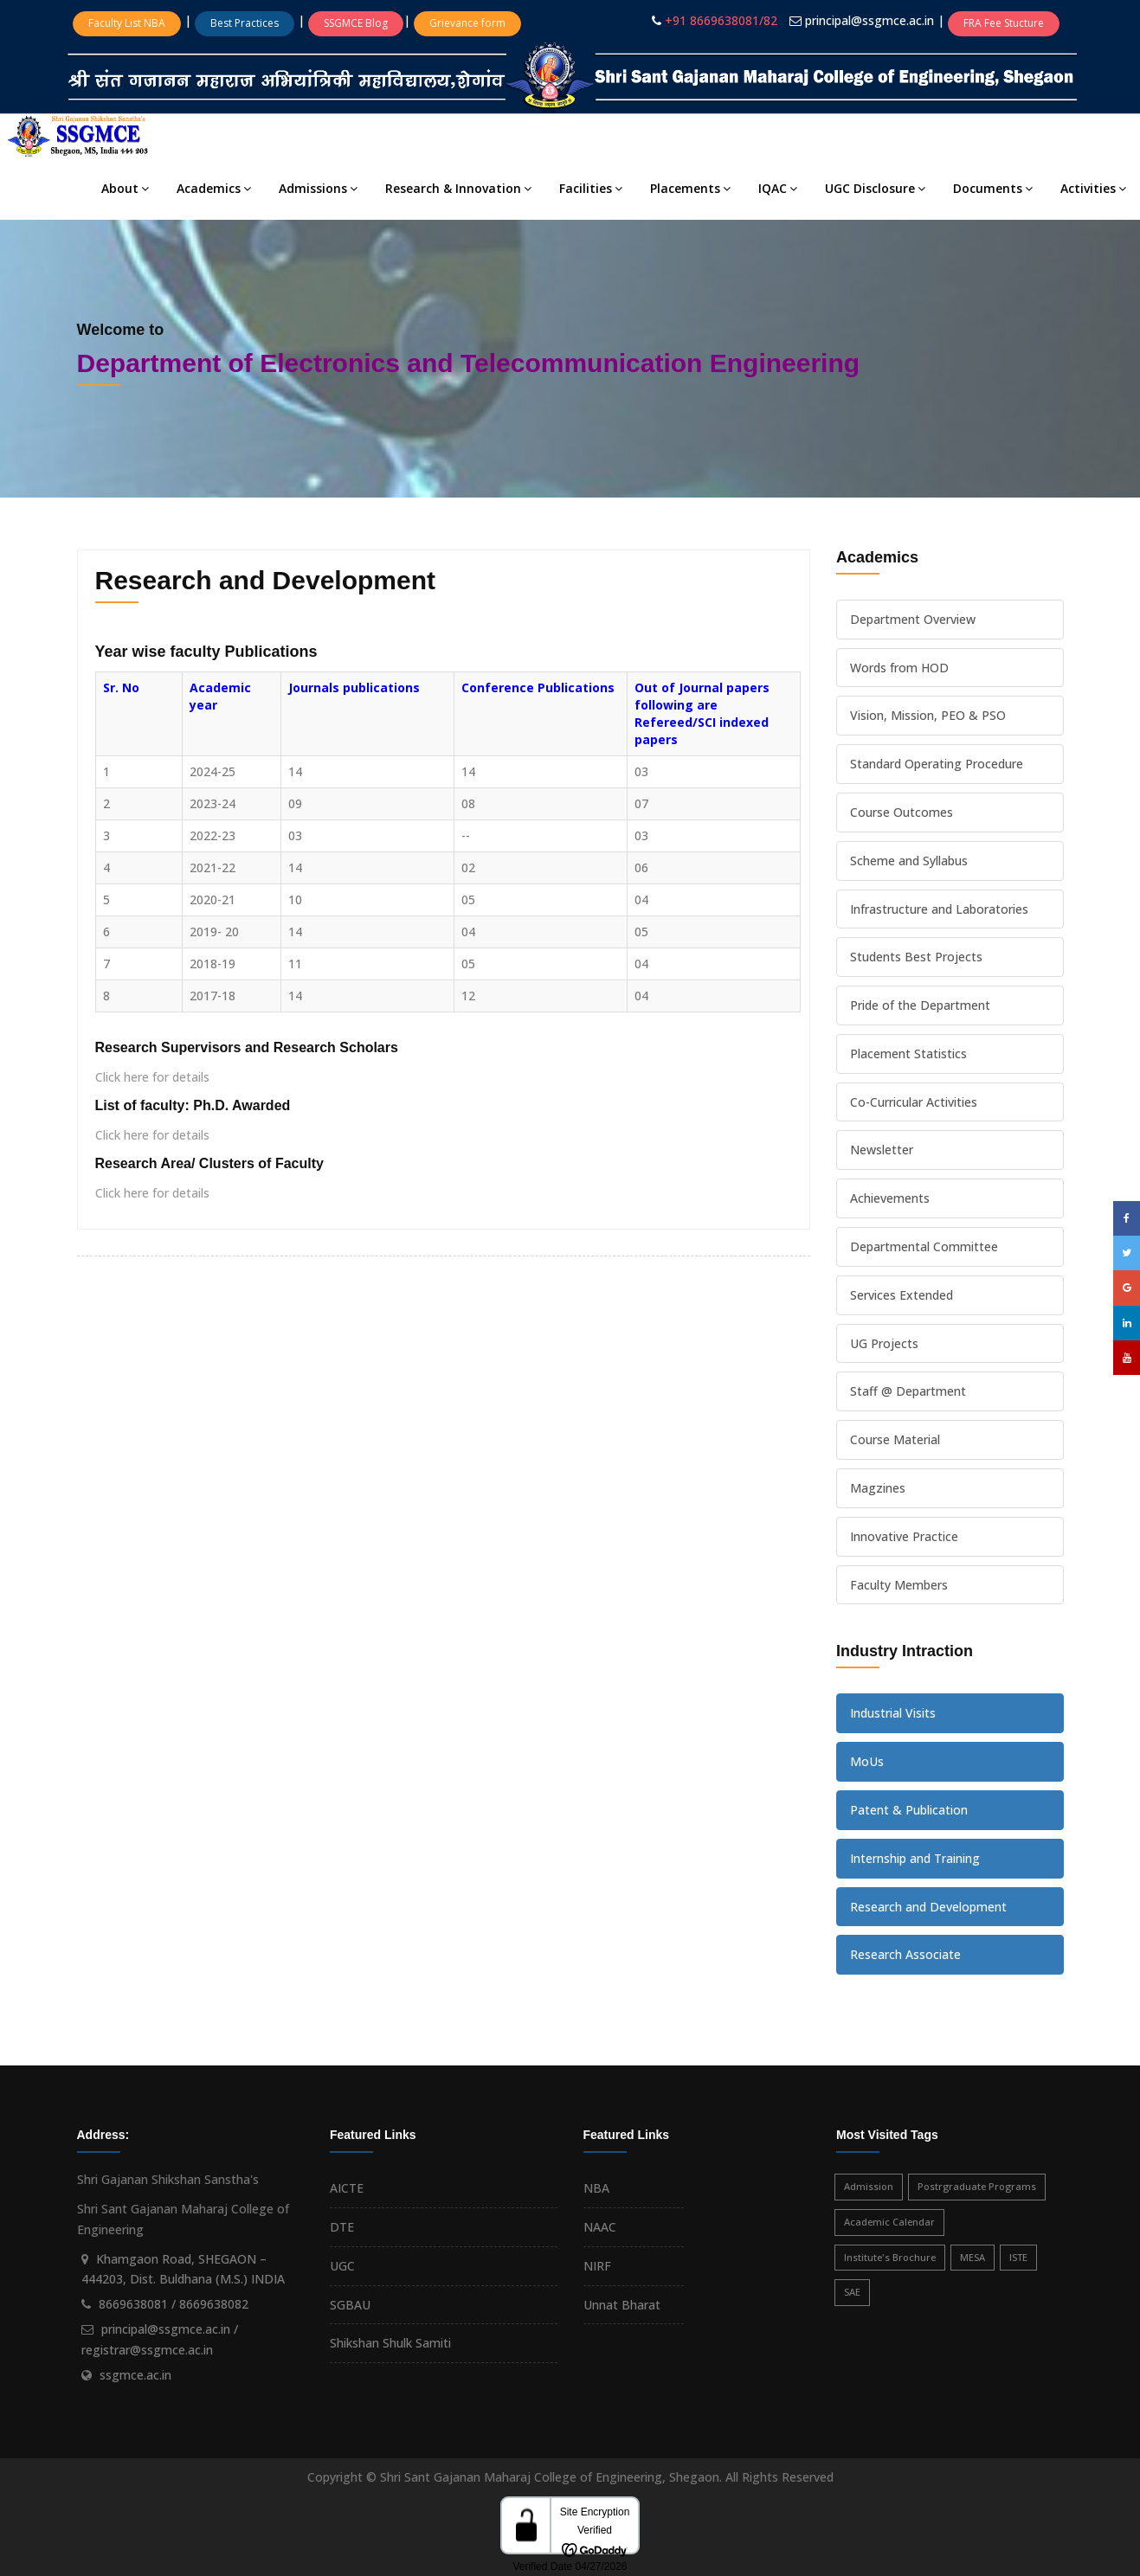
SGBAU (350, 2305)
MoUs (867, 1761)
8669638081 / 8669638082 (173, 2304)
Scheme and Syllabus (909, 860)
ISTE (1018, 2257)
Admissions (318, 188)
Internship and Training (915, 1858)
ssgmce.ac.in (135, 2375)
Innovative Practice (904, 1536)
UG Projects (884, 1343)
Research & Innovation (458, 188)
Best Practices (244, 23)
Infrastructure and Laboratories (939, 909)
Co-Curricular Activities (913, 1102)
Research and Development (928, 1906)
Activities (1093, 188)
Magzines (877, 1488)
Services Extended (901, 1295)
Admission (868, 2186)
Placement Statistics (908, 1053)
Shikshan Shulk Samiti (390, 2343)
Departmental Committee (924, 1246)
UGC (342, 2266)
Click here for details (152, 1077)
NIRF (597, 2266)
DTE (342, 2227)
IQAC (777, 188)
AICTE (347, 2188)
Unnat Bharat (621, 2305)
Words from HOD (899, 667)
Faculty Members (899, 1585)
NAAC (599, 2227)
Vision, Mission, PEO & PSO (928, 715)
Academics (214, 188)
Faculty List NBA (126, 23)
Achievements (890, 1198)
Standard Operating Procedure (936, 763)
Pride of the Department (920, 1005)
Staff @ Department (908, 1391)
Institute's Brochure (890, 2257)
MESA (972, 2257)
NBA (596, 2188)
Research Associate (905, 1954)
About (125, 188)
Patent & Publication (909, 1810)
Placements (690, 188)
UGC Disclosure (875, 188)
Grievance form (467, 23)
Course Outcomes (901, 812)
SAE (852, 2291)
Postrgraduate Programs (977, 2186)
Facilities (590, 188)
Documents (993, 188)
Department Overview (913, 619)
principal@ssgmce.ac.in (871, 20)
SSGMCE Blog (356, 23)
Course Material (895, 1439)
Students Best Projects (916, 956)
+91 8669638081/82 (721, 20)
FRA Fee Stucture (1003, 23)
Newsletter (881, 1149)
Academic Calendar (889, 2221)
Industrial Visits (893, 1713)
